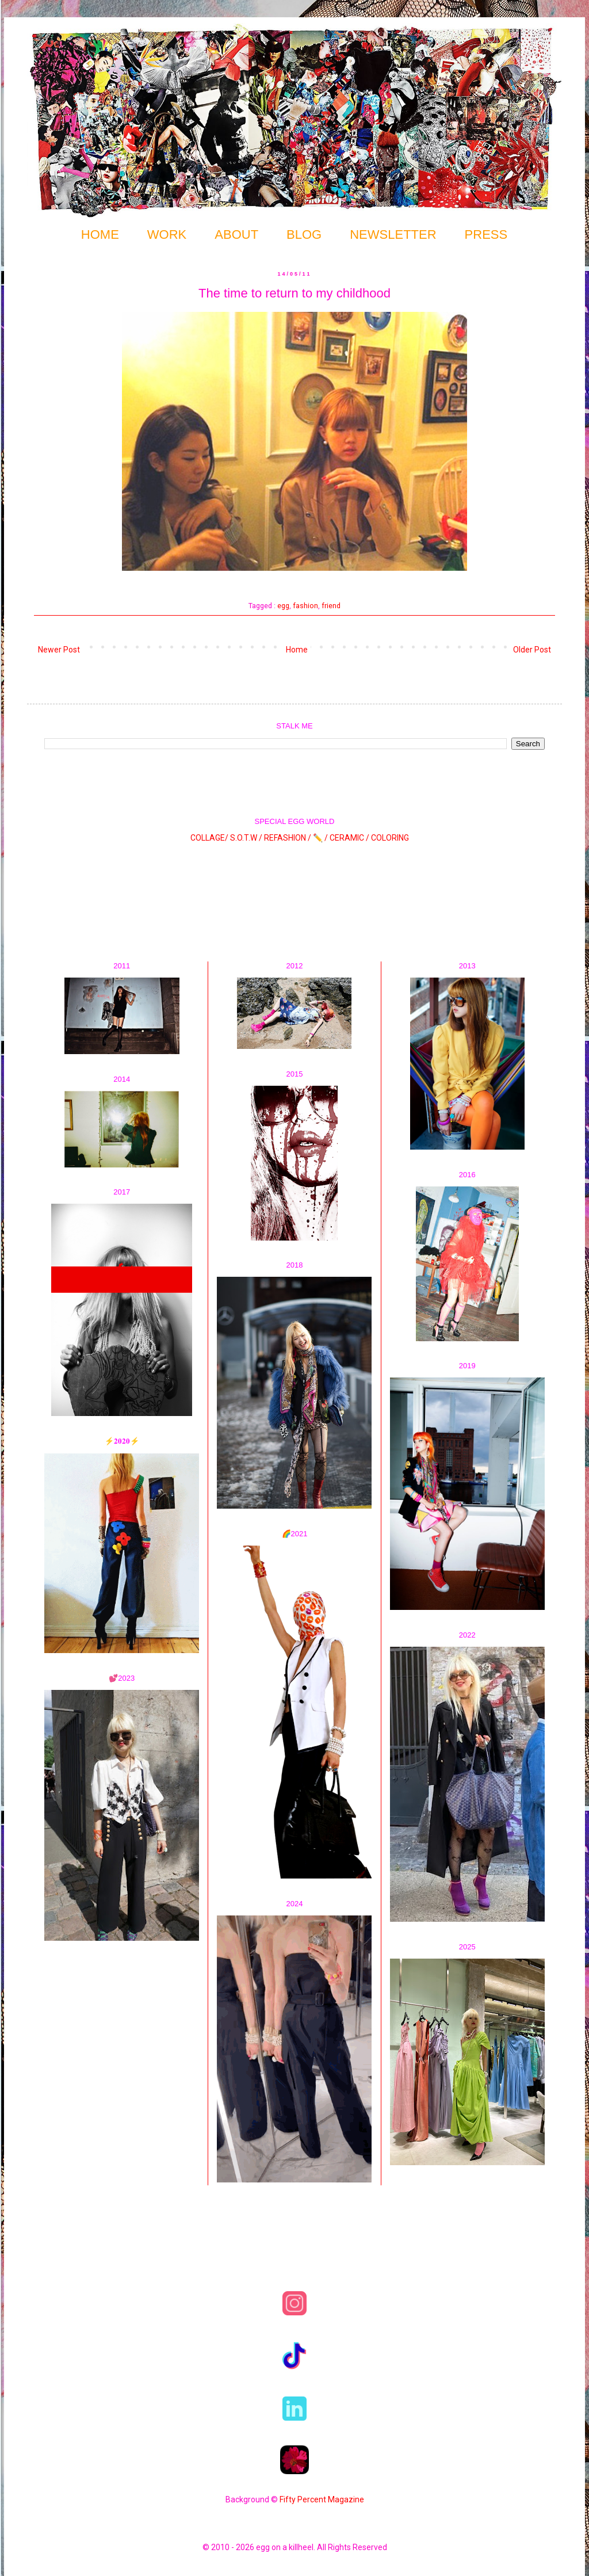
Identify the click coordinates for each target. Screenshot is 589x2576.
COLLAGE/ (209, 837)
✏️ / (321, 837)
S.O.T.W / (246, 837)
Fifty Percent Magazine (322, 2499)
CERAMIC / (349, 837)
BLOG (304, 234)
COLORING (390, 837)
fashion (305, 605)
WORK (166, 234)
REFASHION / (287, 837)
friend (331, 605)
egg (283, 605)
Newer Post (59, 649)
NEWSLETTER (393, 234)
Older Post (532, 649)
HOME (100, 234)
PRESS (486, 234)
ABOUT (236, 234)
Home (297, 649)
